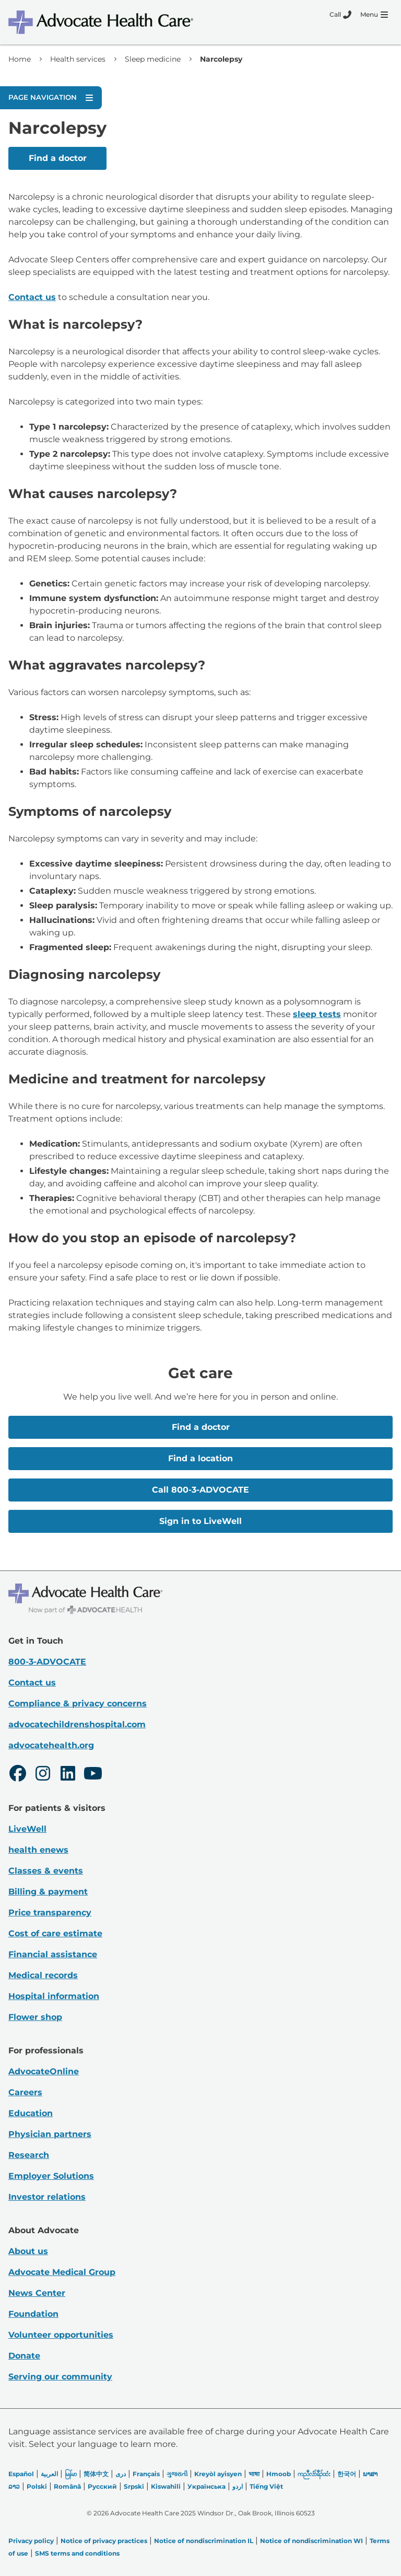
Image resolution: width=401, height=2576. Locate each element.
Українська (206, 2486)
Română (67, 2486)
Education (30, 2113)
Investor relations (47, 2197)
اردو (237, 2486)
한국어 (346, 2474)
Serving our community (60, 2377)
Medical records (43, 1975)
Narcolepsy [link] (221, 59)
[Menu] (374, 14)
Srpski (134, 2486)
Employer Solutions (51, 2176)
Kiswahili (166, 2486)
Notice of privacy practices (104, 2541)
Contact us (32, 297)
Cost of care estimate (55, 1933)
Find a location (200, 1458)
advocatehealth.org (51, 1745)
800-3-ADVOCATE (47, 1662)
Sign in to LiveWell (200, 1521)
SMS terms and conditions (77, 2553)
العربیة (49, 2474)
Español (21, 2474)
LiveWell (27, 1829)
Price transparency (49, 1912)
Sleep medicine (153, 59)
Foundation (33, 2314)
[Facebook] (17, 1775)
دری (120, 2474)
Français (146, 2474)
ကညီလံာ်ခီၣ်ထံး (314, 2474)
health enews (38, 1850)
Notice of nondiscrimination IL (203, 2541)
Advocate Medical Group (61, 2272)
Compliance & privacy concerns (77, 1703)
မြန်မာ (71, 2474)
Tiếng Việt (266, 2486)
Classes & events (45, 1871)
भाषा (254, 2474)
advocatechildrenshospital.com (77, 1724)
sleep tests (317, 1014)
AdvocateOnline (43, 2071)
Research (28, 2155)
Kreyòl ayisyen (218, 2474)
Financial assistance (52, 1954)
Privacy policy (31, 2541)
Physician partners (49, 2134)
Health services (77, 59)
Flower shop (35, 2017)
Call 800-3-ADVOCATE (200, 1490)
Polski (37, 2486)
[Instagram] (42, 1775)
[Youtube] (93, 1775)
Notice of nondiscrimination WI (311, 2541)
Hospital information (53, 1996)
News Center (36, 2293)
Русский (102, 2486)
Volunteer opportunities (60, 2335)
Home (19, 59)
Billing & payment (48, 1892)
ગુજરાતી (177, 2474)
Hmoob (278, 2474)
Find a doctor (58, 158)
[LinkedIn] (68, 1775)
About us (28, 2251)
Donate (24, 2356)
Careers (25, 2092)
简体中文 (96, 2474)
